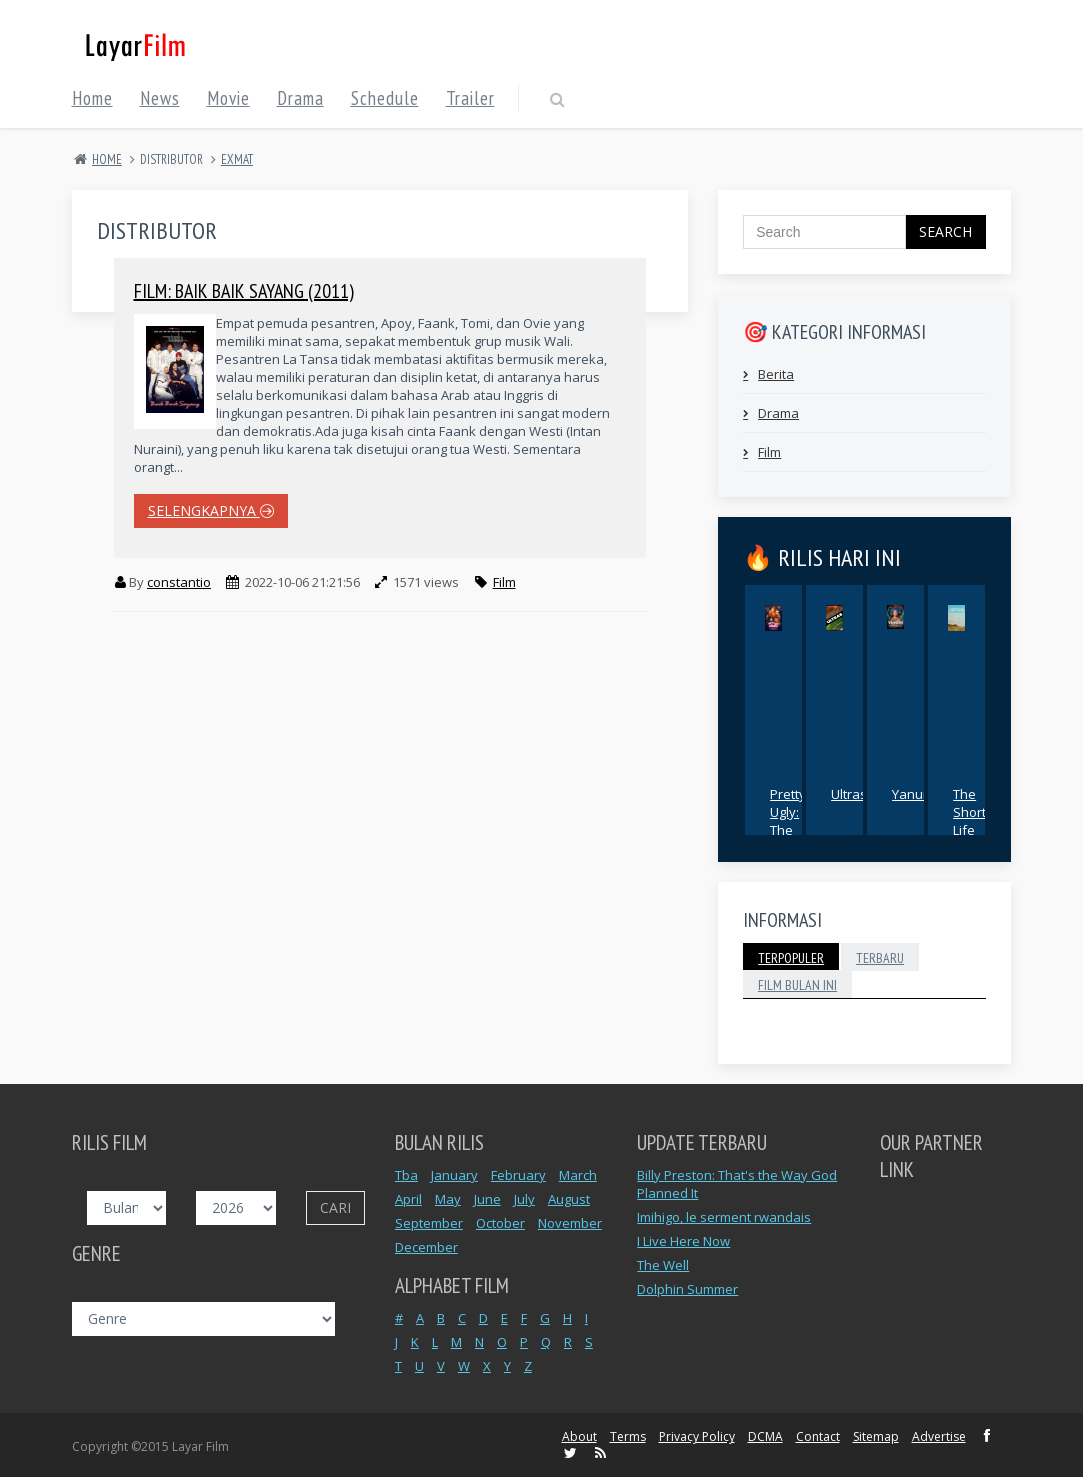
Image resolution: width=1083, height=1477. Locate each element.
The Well (663, 1265)
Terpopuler (791, 958)
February (518, 1175)
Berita (776, 374)
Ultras (849, 794)
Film (504, 582)
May (448, 1199)
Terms (628, 1436)
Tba (406, 1175)
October (500, 1223)
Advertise (939, 1436)
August (569, 1199)
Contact (818, 1436)
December (426, 1247)
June (487, 1199)
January (454, 1175)
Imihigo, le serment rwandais (724, 1217)
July (524, 1199)
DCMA (765, 1436)
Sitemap (876, 1436)
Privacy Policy (697, 1436)
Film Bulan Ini (797, 985)
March (578, 1175)
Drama (778, 413)
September (429, 1223)
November (570, 1223)
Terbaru (880, 958)
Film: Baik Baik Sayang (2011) (244, 291)
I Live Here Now (683, 1241)
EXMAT (237, 159)
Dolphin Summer (687, 1289)
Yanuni (913, 794)
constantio (179, 582)
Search (945, 231)
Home (107, 159)
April (408, 1199)
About (579, 1436)
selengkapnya (211, 510)
